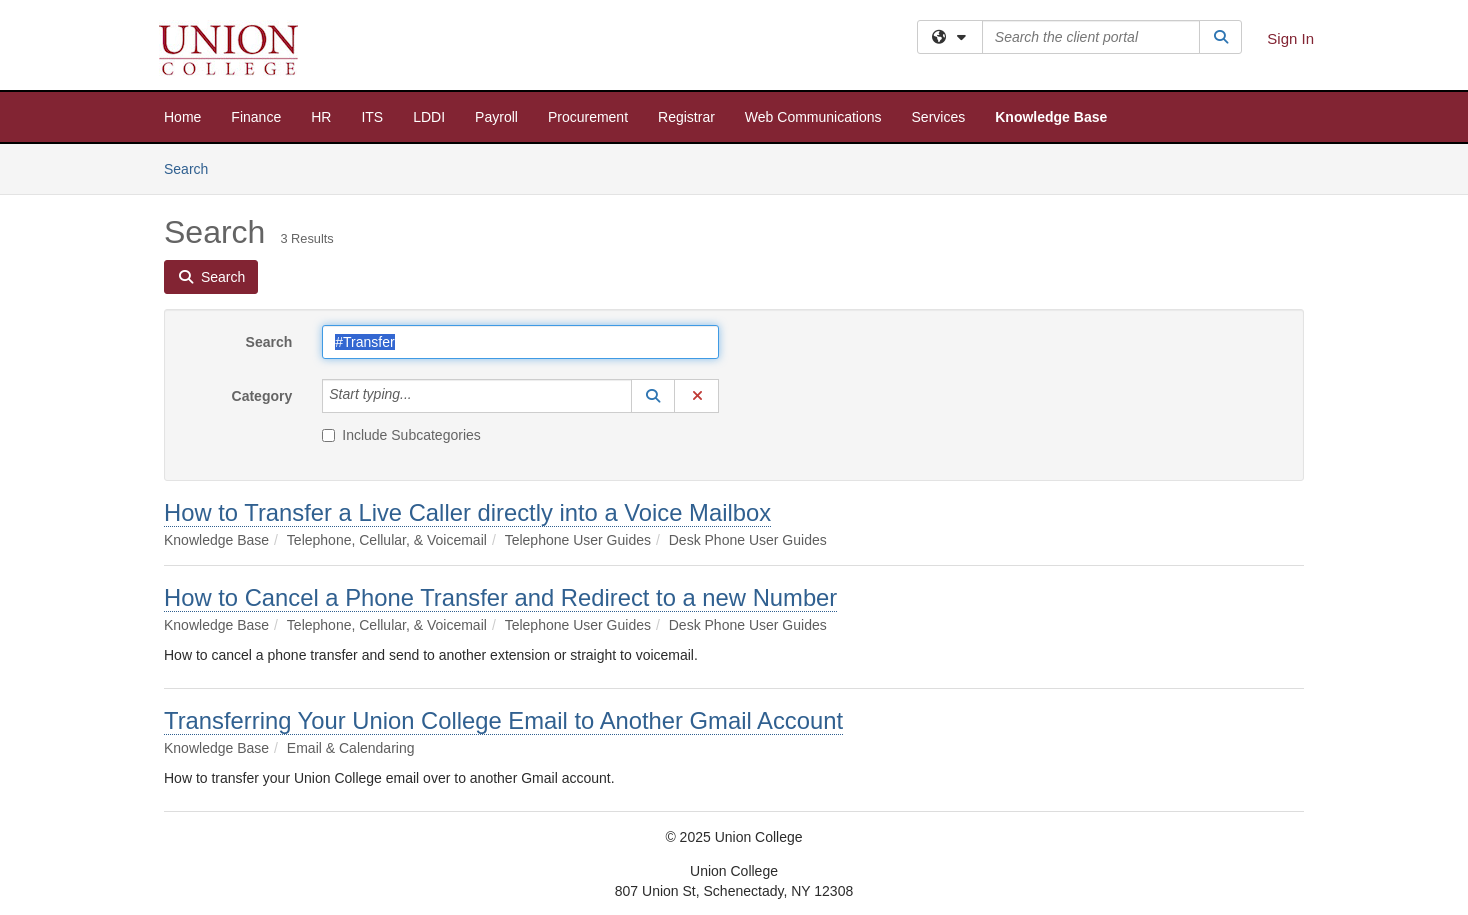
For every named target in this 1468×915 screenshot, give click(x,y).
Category (262, 396)
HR (321, 117)
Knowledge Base (1051, 117)
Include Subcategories (401, 435)
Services (939, 117)
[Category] (423, 396)
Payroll (496, 117)
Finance (256, 117)
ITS (372, 117)
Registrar (686, 117)
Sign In (1290, 38)
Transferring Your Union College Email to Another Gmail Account (503, 720)
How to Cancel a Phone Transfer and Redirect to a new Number (500, 597)
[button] (653, 396)
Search (193, 167)
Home (182, 117)
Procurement (588, 117)
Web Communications (813, 117)
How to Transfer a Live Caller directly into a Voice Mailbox (467, 512)
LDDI (429, 117)
